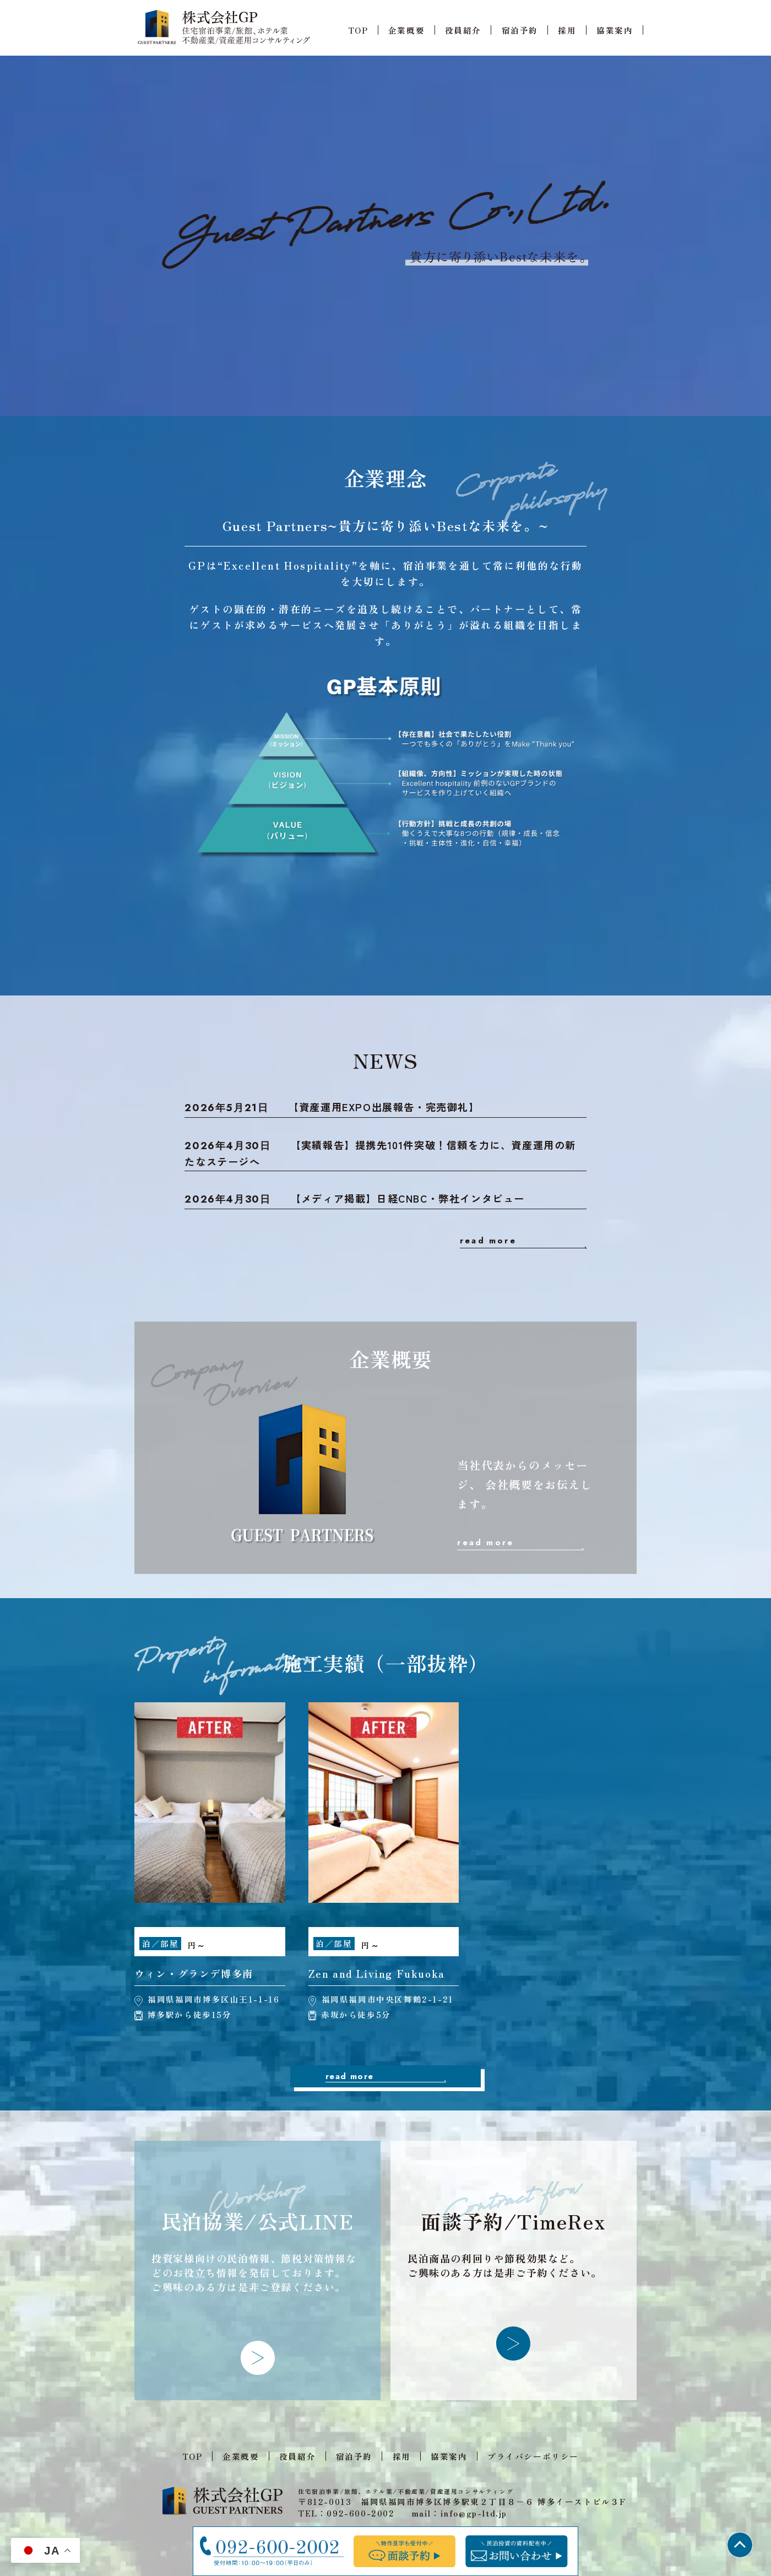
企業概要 (406, 30)
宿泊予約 (520, 30)
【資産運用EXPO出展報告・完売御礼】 (331, 1107)
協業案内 (614, 30)
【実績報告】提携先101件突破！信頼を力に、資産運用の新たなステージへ (380, 1153)
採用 (567, 30)
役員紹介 (463, 30)
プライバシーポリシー (533, 2456)
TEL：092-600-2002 (346, 2513)
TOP (358, 30)
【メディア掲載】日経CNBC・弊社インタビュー (354, 1198)
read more (488, 1241)
